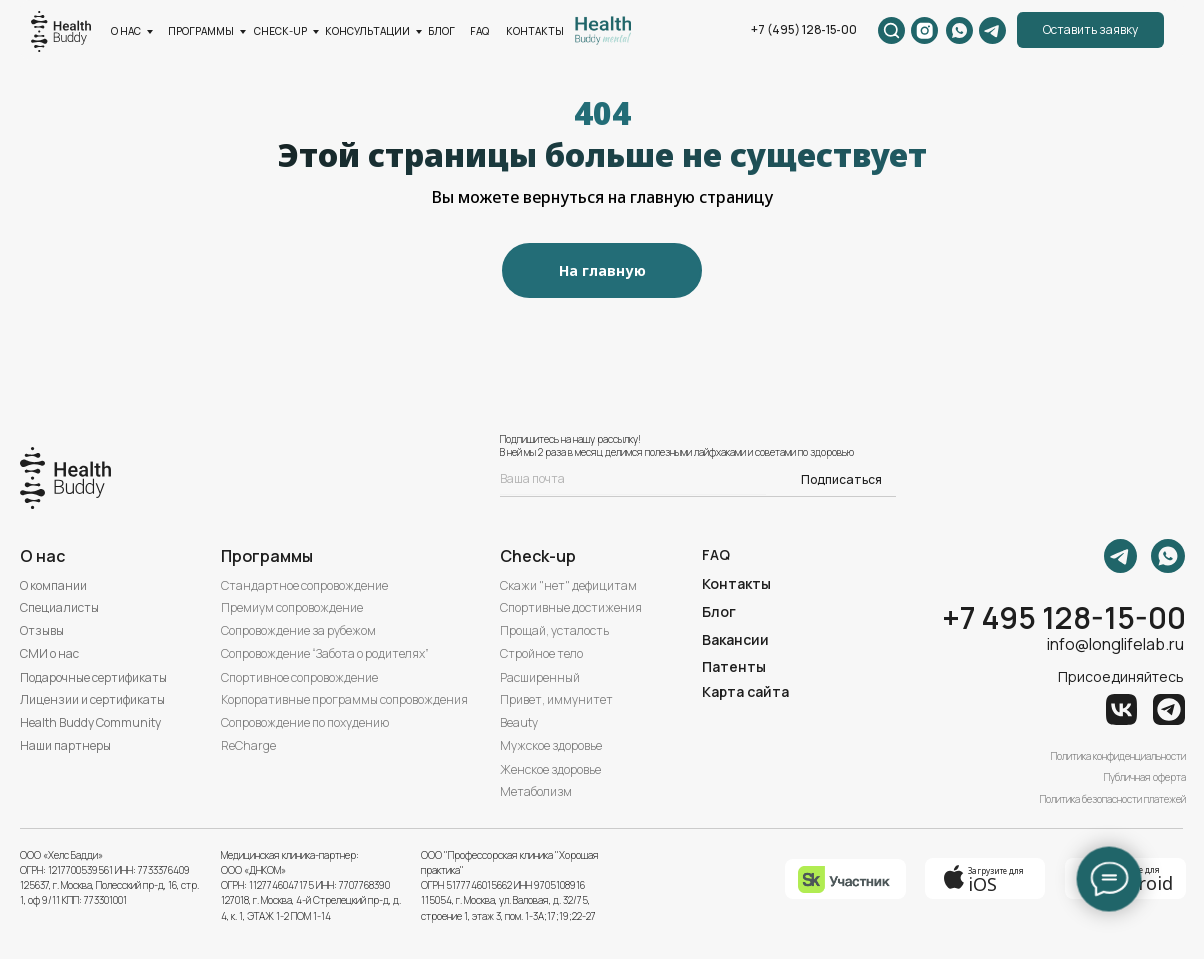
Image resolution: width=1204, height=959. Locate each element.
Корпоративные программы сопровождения (344, 699)
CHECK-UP (280, 31)
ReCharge (248, 745)
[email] (633, 479)
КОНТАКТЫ (535, 31)
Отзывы (42, 630)
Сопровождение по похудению (305, 722)
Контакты (736, 583)
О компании (53, 585)
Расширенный (540, 677)
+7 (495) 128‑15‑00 (804, 29)
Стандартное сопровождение (304, 585)
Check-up (538, 556)
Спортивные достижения (571, 607)
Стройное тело (541, 653)
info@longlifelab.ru (1115, 644)
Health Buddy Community (90, 722)
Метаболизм (536, 791)
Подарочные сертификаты (93, 677)
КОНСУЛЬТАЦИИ (367, 31)
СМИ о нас (49, 653)
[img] (602, 30)
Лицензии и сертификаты (92, 699)
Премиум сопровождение (292, 607)
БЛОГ (441, 31)
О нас (126, 31)
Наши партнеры (65, 745)
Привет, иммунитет (556, 699)
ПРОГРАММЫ (201, 31)
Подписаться (841, 479)
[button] (1090, 30)
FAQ (479, 31)
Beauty (519, 722)
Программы (267, 556)
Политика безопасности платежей (1113, 799)
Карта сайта (745, 691)
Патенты (734, 666)
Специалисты (59, 607)
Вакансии (735, 639)
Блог (719, 611)
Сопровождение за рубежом (298, 630)
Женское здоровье (550, 769)
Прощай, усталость (554, 630)
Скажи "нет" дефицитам (568, 585)
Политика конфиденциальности (1118, 756)
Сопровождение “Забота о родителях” (325, 653)
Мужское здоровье (551, 745)
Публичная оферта (1145, 777)
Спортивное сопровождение (299, 677)
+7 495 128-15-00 (1064, 617)
